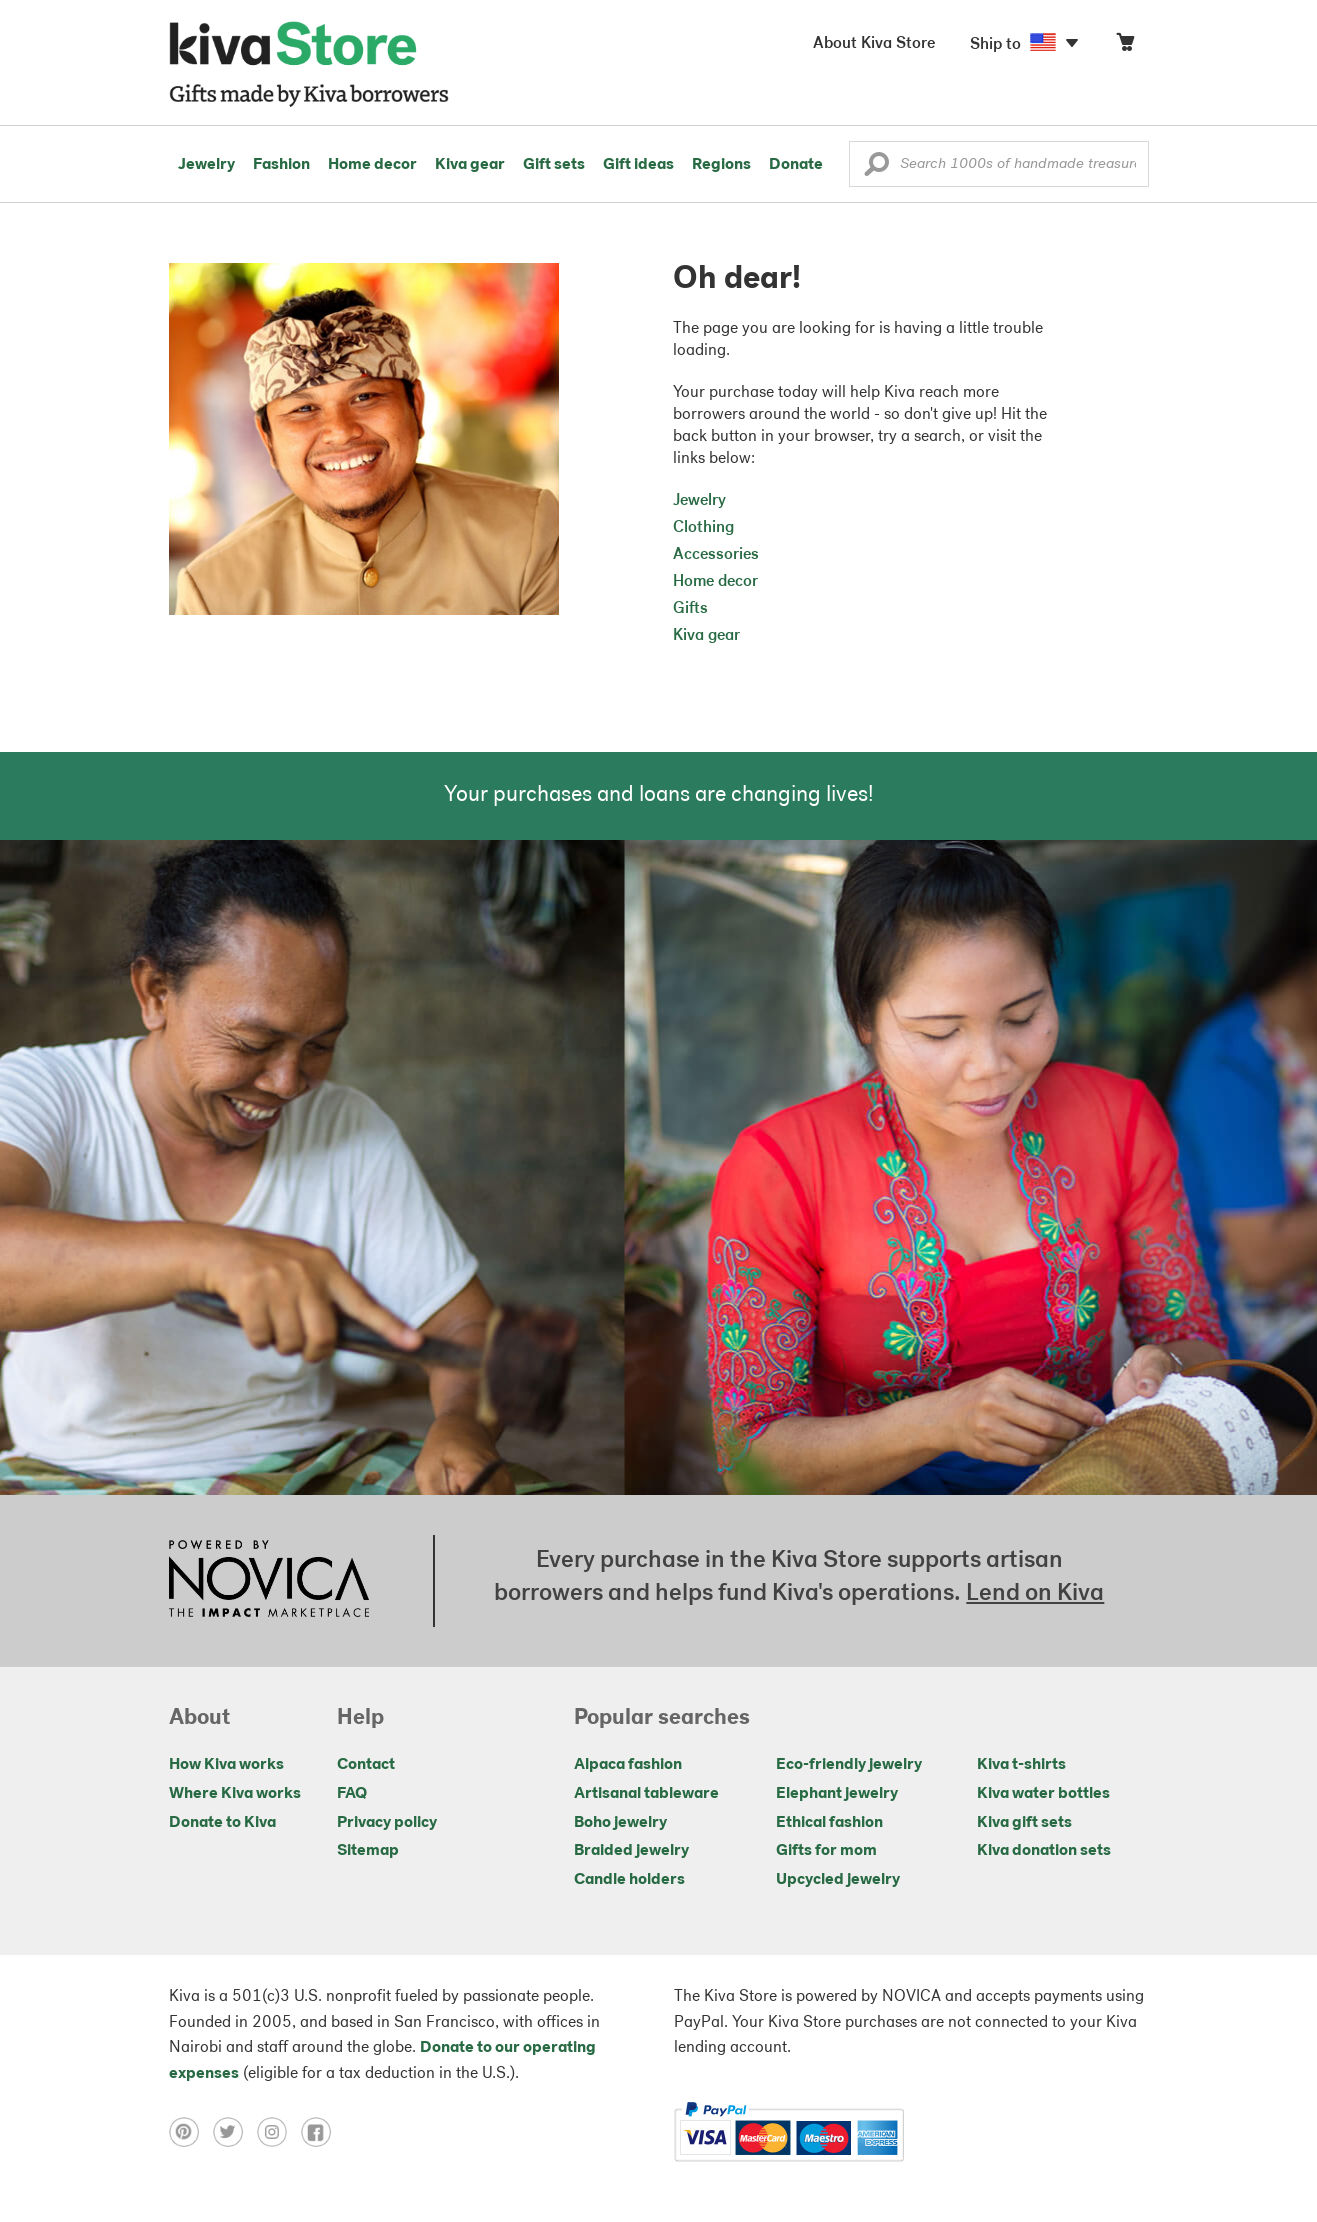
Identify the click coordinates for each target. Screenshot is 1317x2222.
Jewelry (206, 165)
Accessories (716, 555)
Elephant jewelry (837, 1794)
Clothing (703, 528)
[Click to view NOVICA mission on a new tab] (269, 1581)
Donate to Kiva (222, 1823)
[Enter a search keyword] (999, 164)
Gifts (690, 609)
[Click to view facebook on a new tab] (321, 2132)
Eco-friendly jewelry (849, 1765)
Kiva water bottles (1043, 1794)
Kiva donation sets (1044, 1851)
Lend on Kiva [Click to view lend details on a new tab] (1035, 1594)
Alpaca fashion (628, 1765)
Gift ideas (638, 165)
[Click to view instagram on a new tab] (279, 2132)
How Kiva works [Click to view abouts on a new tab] (226, 1765)
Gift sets (554, 165)
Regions (721, 165)
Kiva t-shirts (1021, 1765)
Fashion (281, 165)
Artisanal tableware (646, 1794)
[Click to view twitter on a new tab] (235, 2132)
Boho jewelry (620, 1823)
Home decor (372, 165)
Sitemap (368, 1851)
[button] (876, 169)
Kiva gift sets (1024, 1823)
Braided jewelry (631, 1851)
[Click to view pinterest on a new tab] (191, 2132)
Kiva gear (470, 165)
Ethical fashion (829, 1823)
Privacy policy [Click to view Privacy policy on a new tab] (387, 1823)
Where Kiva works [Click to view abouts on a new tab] (235, 1794)
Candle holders (629, 1880)
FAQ (352, 1794)
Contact (366, 1765)
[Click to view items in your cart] (1125, 46)
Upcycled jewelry (838, 1880)
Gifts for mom (826, 1851)
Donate (796, 165)
